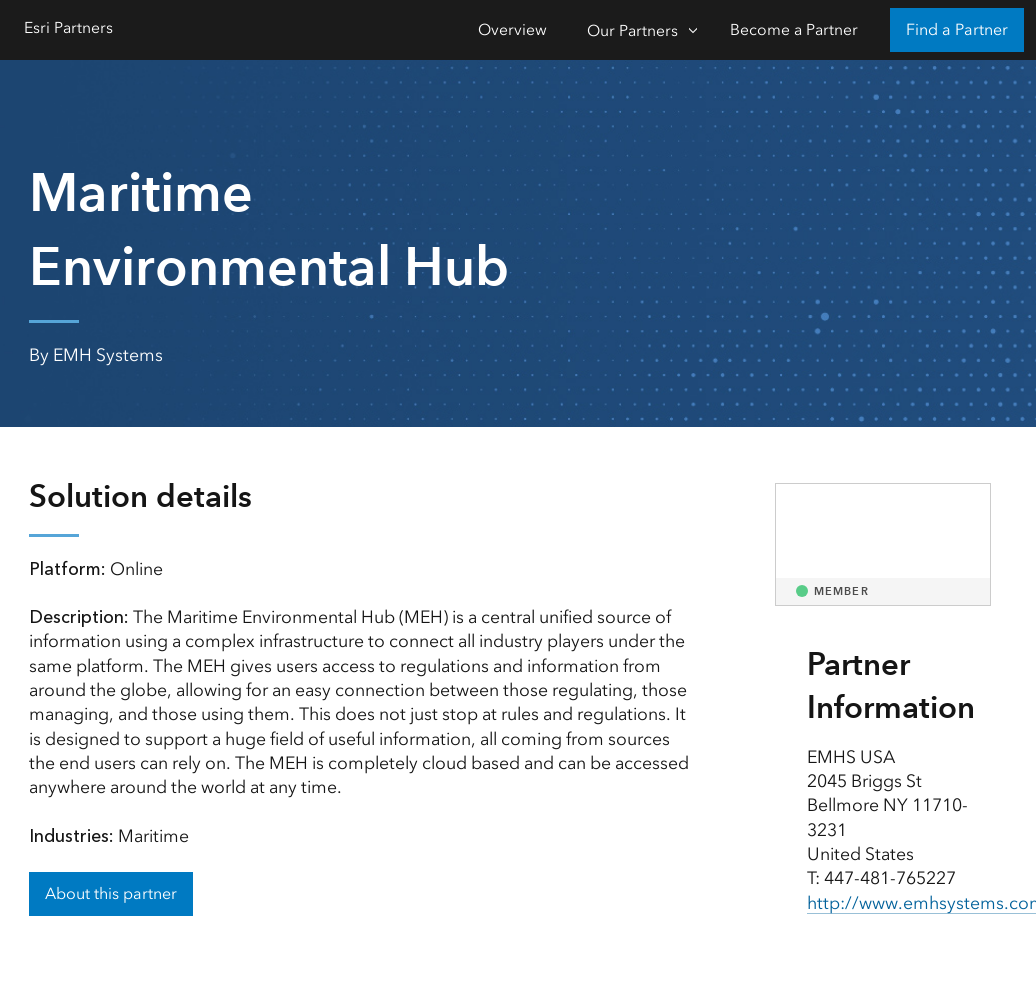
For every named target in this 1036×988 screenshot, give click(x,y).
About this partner (111, 893)
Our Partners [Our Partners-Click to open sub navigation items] (632, 30)
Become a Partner (794, 29)
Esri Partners (68, 27)
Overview (512, 29)
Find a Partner (957, 29)
